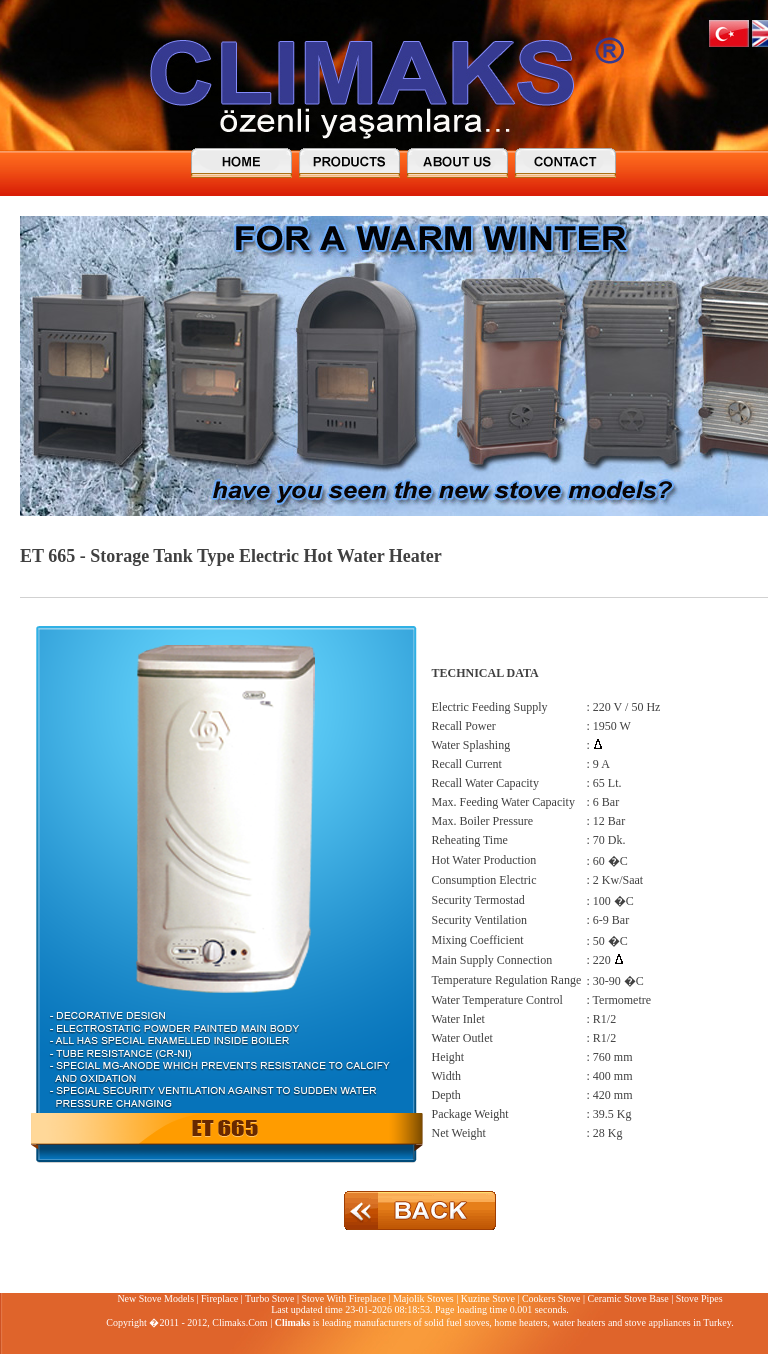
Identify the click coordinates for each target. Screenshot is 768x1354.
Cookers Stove (551, 1298)
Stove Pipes (699, 1298)
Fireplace (219, 1298)
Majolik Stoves (423, 1298)
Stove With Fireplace (343, 1298)
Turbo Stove (269, 1298)
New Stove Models (155, 1298)
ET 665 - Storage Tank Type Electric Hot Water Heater (231, 556)
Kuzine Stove (488, 1298)
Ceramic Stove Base (628, 1298)
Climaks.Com (239, 1322)
